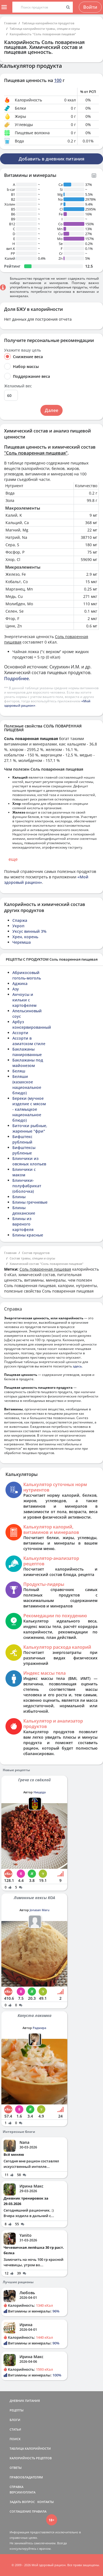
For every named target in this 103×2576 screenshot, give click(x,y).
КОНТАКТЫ (45, 2502)
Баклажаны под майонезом (27, 1062)
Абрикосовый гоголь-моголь (26, 975)
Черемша (21, 942)
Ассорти (20, 1032)
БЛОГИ (15, 2420)
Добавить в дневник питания (51, 159)
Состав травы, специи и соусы (32, 1258)
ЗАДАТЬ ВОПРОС (22, 2502)
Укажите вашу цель (22, 350)
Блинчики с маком (24, 1172)
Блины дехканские (23, 1210)
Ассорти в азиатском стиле (28, 1041)
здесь (77, 1366)
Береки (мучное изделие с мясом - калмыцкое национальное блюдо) (29, 1109)
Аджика (19, 983)
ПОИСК (15, 2439)
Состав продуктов (36, 1253)
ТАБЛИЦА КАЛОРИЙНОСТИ (30, 2448)
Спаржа (19, 920)
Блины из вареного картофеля (23, 1224)
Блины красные (27, 1235)
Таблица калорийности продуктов (48, 23)
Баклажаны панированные (27, 1051)
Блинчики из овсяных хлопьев (29, 1161)
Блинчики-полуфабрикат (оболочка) (26, 1186)
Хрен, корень (25, 936)
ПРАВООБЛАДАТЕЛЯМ (26, 2477)
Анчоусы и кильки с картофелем (24, 1000)
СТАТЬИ (15, 2429)
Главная (10, 23)
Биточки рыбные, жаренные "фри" (29, 1128)
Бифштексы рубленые (23, 1150)
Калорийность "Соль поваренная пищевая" (43, 34)
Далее (51, 410)
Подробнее (16, 679)
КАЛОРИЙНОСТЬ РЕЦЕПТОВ (31, 2458)
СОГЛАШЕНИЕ (20, 2511)
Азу (15, 989)
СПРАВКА (16, 2487)
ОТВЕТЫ (16, 2468)
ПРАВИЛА (39, 2511)
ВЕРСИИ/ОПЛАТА (22, 2492)
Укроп (18, 925)
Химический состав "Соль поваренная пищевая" (46, 1264)
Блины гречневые (30, 1202)
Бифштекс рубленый (22, 1139)
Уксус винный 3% (29, 931)
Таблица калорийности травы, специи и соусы (45, 29)
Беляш (18, 1071)
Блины (19, 1196)
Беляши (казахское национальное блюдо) (26, 1084)
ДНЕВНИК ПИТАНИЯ (25, 2401)
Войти (90, 7)
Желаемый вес (18, 386)
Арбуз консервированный (31, 1024)
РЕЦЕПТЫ (17, 2410)
